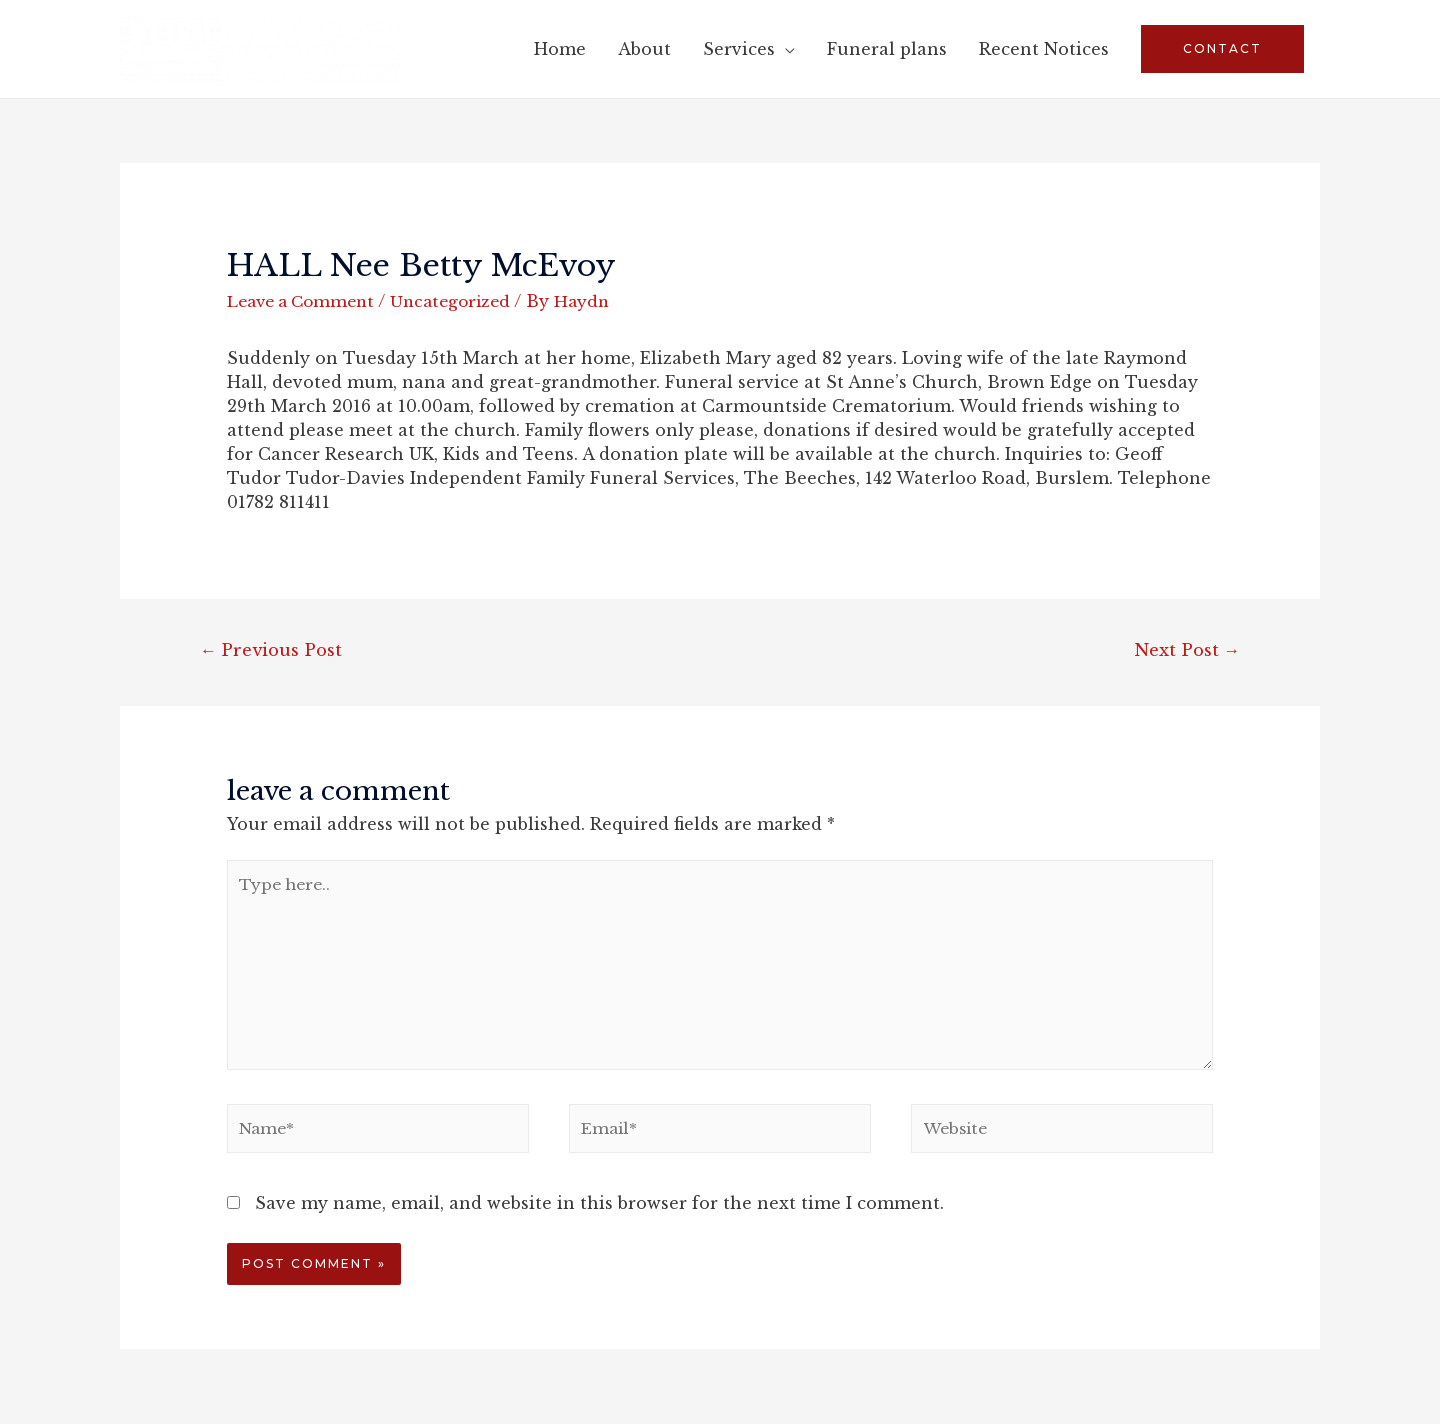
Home (560, 49)
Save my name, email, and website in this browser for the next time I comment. (599, 1214)
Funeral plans (887, 49)
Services (739, 49)
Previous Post (272, 651)
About (644, 49)
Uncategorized (463, 301)
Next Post (1186, 651)
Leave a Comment (306, 301)
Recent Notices (1044, 49)
